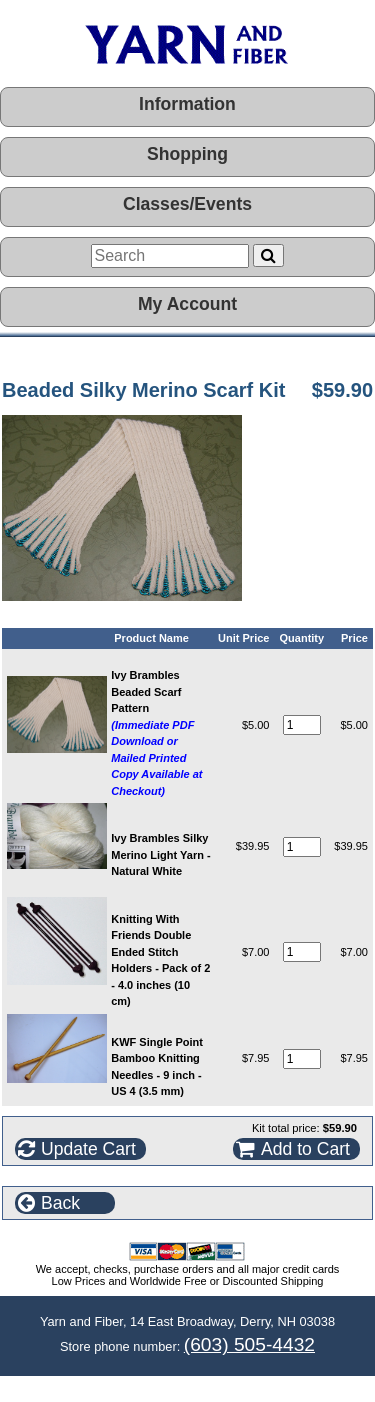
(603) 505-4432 (249, 1344)
